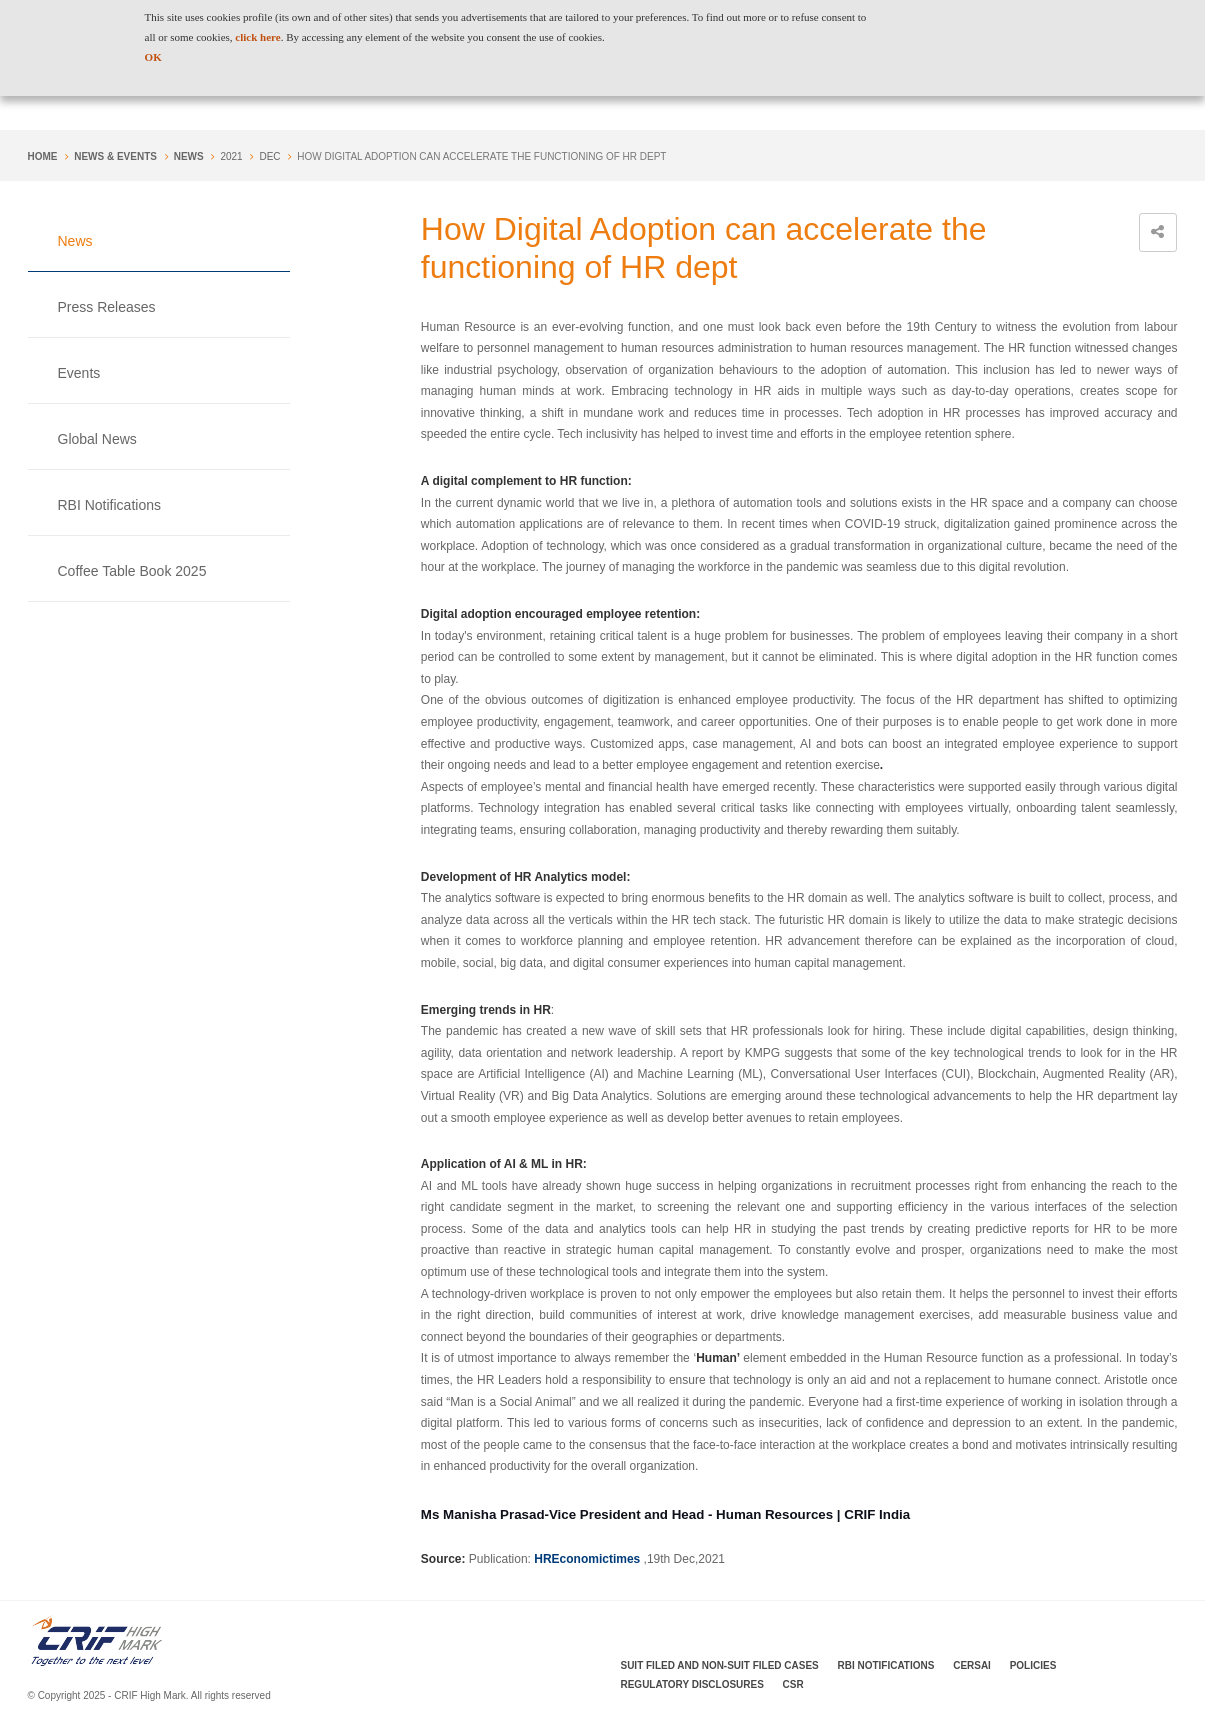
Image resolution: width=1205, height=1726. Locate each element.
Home (43, 156)
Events (79, 373)
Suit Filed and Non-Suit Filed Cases (720, 1665)
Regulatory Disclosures (692, 1684)
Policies (1033, 1665)
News (189, 156)
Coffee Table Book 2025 (132, 571)
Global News (97, 439)
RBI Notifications (109, 505)
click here (257, 37)
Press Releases (107, 307)
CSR (793, 1684)
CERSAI (972, 1665)
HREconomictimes (587, 1559)
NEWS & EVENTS (115, 156)
